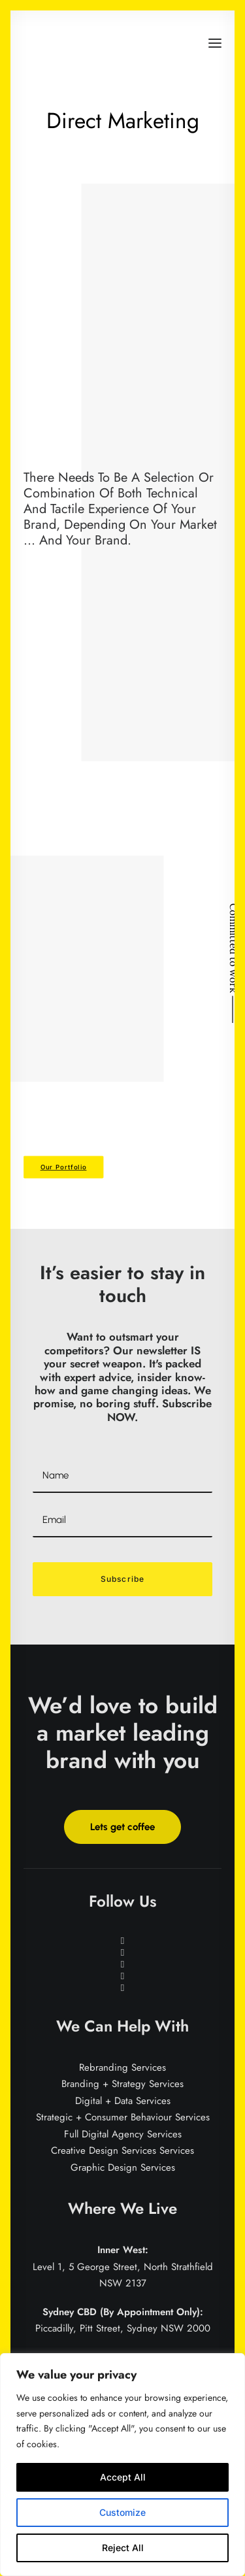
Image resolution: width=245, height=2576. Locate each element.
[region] (122, 2464)
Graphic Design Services (123, 2167)
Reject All (123, 2547)
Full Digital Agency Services (123, 2134)
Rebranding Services (122, 2067)
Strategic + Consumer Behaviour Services (123, 2117)
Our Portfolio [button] (64, 1167)
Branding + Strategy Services (122, 2084)
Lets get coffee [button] (122, 1827)
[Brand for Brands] (73, 43)
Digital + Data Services (123, 2101)
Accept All (123, 2477)
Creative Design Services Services (122, 2150)
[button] (215, 42)
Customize (122, 2512)
